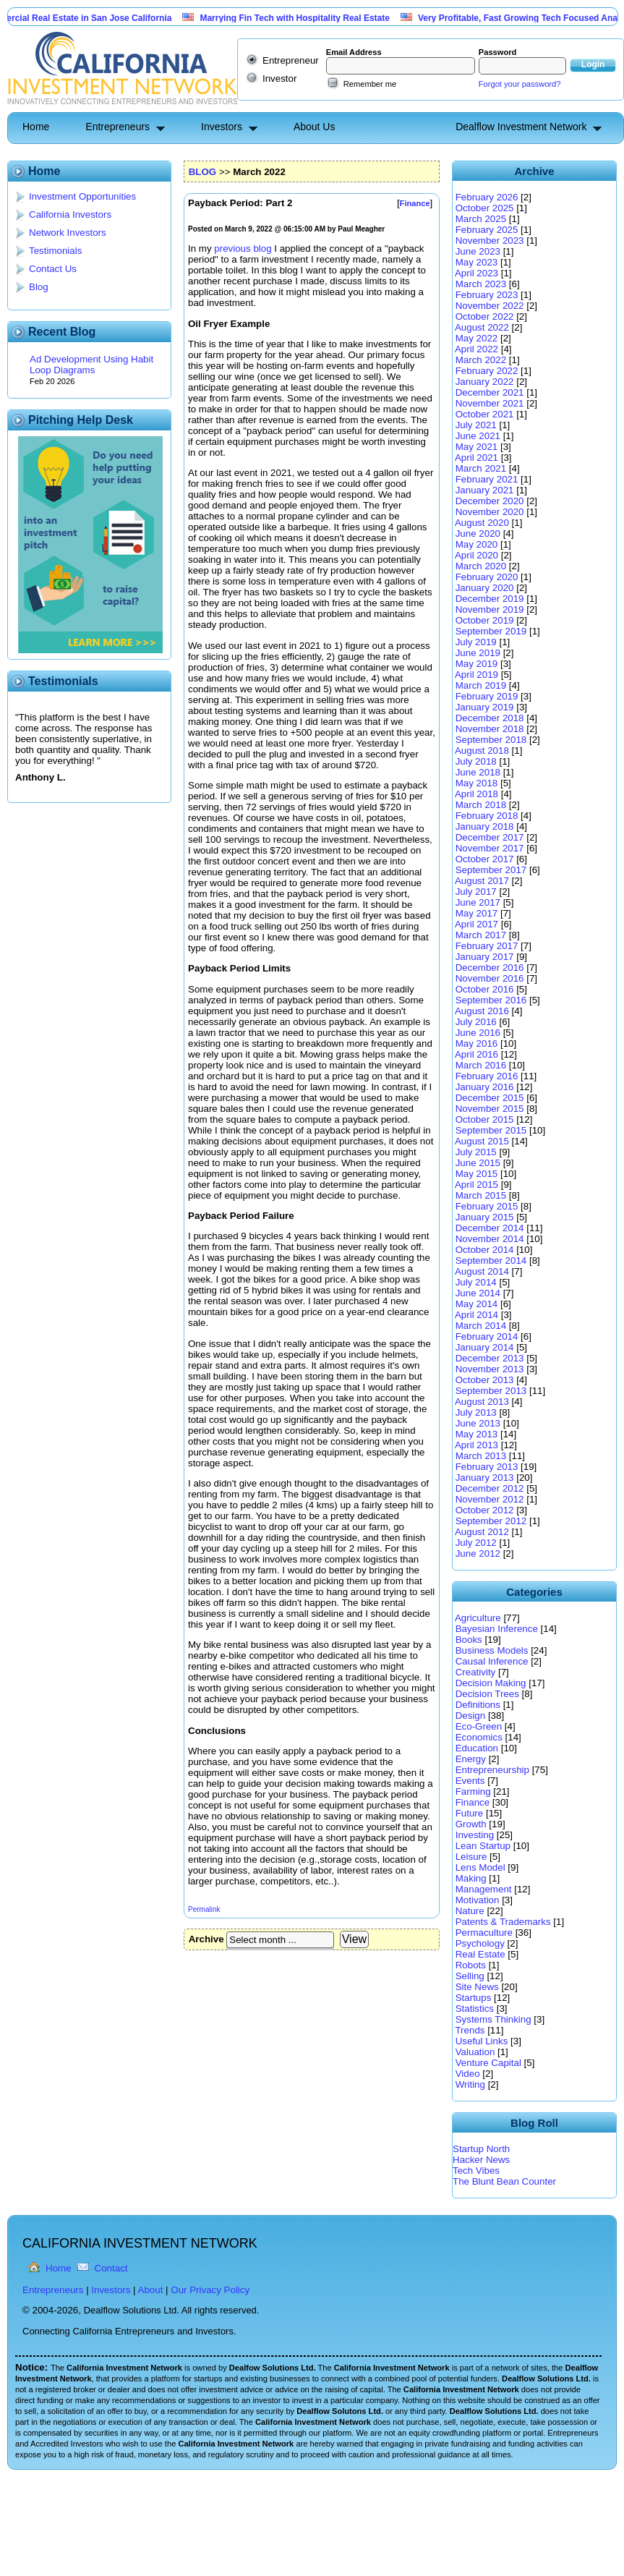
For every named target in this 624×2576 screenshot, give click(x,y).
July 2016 (476, 1021)
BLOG (203, 171)
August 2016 (482, 1011)
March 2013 (481, 1455)
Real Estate (480, 1954)
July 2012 (476, 1542)
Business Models (492, 1650)
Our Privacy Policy (210, 2289)
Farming (473, 1791)
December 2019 (490, 598)
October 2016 (485, 989)
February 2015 (487, 1206)
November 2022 (490, 305)
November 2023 (490, 240)
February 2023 (487, 294)
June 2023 (478, 251)
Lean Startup (483, 1845)
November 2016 (490, 978)
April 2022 (476, 349)
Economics (479, 1737)
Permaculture (484, 1932)
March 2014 (481, 1325)
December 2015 (490, 1097)
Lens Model (480, 1867)
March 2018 (481, 804)
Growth (471, 1824)
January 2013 (485, 1477)
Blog (38, 286)
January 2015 (485, 1217)
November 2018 (490, 728)
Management (484, 1889)
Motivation (478, 1900)
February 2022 (487, 370)
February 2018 (487, 815)
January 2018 (485, 826)
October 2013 (485, 1379)
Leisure (471, 1856)
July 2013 (476, 1412)
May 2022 (477, 338)
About (150, 2289)
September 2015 (491, 1130)
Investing (475, 1834)
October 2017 (485, 859)
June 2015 (478, 1162)
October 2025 (485, 208)
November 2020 (490, 511)
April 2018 (476, 793)
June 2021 (478, 435)
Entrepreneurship (492, 1769)
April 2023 (476, 273)
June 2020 (478, 533)
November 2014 (490, 1238)
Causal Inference (492, 1661)
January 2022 (485, 381)
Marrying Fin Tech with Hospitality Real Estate (308, 18)
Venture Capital (488, 2062)
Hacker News (481, 2159)
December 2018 (490, 718)
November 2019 (490, 609)
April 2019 (476, 674)
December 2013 (490, 1358)
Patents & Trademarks (503, 1921)
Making (471, 1878)
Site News (477, 1986)
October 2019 (485, 620)
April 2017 (476, 924)
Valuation (475, 2051)
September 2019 (491, 631)
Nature (470, 1910)
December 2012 (490, 1488)
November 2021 (490, 403)
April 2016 (476, 1054)
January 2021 (485, 490)
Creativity (476, 1672)
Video (468, 2073)
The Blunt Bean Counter (504, 2181)
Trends (469, 2030)
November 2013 (490, 1369)
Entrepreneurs (117, 126)
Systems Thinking (493, 2019)
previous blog (242, 248)
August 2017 (482, 880)
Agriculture (478, 1617)
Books (469, 1639)
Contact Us (53, 268)
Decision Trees (487, 1693)
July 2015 (476, 1152)
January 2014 (485, 1347)
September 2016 (491, 1000)
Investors (221, 126)
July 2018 (476, 761)
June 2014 (478, 1293)
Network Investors (67, 232)
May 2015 (477, 1173)
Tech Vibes (476, 2170)
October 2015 (485, 1119)
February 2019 (487, 696)
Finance (473, 1802)
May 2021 (477, 446)
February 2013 (487, 1466)
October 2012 (485, 1510)
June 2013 (478, 1423)
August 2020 (482, 522)
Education (477, 1748)
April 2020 (476, 555)
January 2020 (485, 587)
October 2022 (485, 316)
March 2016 (481, 1065)
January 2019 (485, 707)
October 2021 (485, 414)
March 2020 (481, 566)
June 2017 (478, 902)
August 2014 (482, 1271)
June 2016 (478, 1032)
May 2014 (477, 1303)
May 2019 (477, 663)
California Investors (70, 214)
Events (470, 1780)
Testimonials (55, 250)
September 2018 (491, 739)
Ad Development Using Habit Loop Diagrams (91, 364)
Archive (206, 1939)
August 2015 (482, 1141)
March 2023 (481, 284)
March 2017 (481, 935)
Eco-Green (479, 1726)
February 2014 (487, 1336)
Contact (111, 2268)
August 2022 (482, 327)
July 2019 (476, 642)
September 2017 (491, 869)
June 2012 (478, 1553)
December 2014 (490, 1228)
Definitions (478, 1704)
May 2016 (477, 1043)
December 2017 (490, 837)
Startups (474, 1997)
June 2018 (478, 772)
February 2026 (487, 197)
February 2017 (487, 945)
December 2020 (490, 501)
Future (470, 1813)
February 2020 (487, 576)
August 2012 (482, 1531)
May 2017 (477, 913)
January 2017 (485, 956)
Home (35, 126)
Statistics (475, 2008)
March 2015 (481, 1195)
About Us (314, 126)
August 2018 (482, 750)
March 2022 (481, 359)
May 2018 (477, 783)
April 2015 (476, 1184)
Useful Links (482, 2041)
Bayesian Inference (497, 1628)
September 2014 (491, 1260)
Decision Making (491, 1683)
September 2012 (491, 1521)
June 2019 (478, 652)
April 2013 (476, 1445)
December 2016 (490, 967)
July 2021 (476, 425)
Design (471, 1715)
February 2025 (487, 229)
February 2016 (487, 1076)
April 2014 (476, 1314)
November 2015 (490, 1108)
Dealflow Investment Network (521, 126)
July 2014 (476, 1282)
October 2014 (485, 1249)
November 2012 (490, 1499)
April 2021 (476, 457)
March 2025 (481, 218)
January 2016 (485, 1086)
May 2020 (477, 544)
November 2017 (490, 848)
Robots (471, 1965)
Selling (470, 1976)
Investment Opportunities (82, 196)
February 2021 (487, 479)
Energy (471, 1759)
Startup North (481, 2148)
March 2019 (481, 685)
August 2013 (482, 1401)
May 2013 (477, 1434)
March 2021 (481, 468)
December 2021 (490, 392)
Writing (470, 2084)
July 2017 (476, 891)
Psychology (480, 1943)
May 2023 (477, 262)
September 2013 (491, 1390)
